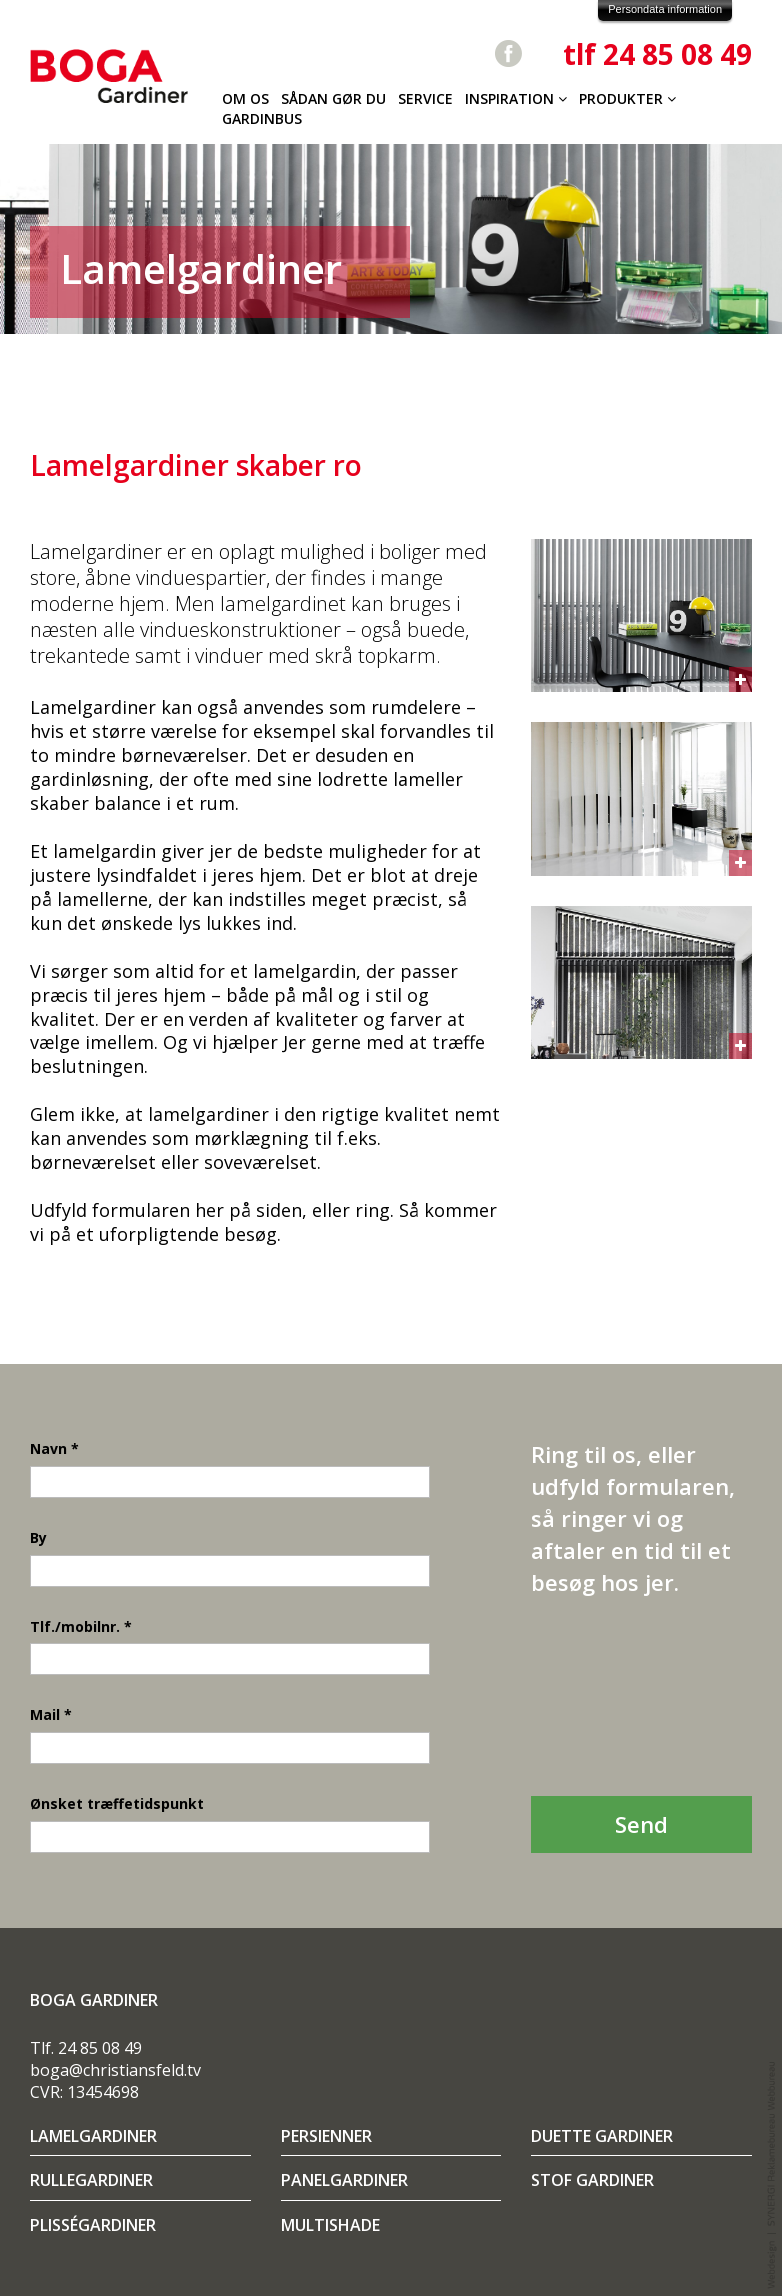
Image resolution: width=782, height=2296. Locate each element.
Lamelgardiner (93, 2136)
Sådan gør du (333, 98)
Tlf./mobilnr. (81, 1626)
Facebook (508, 53)
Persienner (326, 2136)
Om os (245, 98)
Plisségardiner (93, 2225)
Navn (54, 1448)
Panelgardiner (344, 2180)
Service (425, 98)
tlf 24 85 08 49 (657, 54)
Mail (51, 1714)
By (38, 1537)
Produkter (627, 98)
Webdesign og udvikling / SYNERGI (772, 2175)
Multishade (330, 2225)
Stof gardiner (592, 2180)
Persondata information (665, 9)
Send (641, 1824)
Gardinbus (262, 118)
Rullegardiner (91, 2180)
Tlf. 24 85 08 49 (86, 2048)
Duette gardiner (602, 2136)
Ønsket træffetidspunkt (117, 1803)
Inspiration (516, 98)
